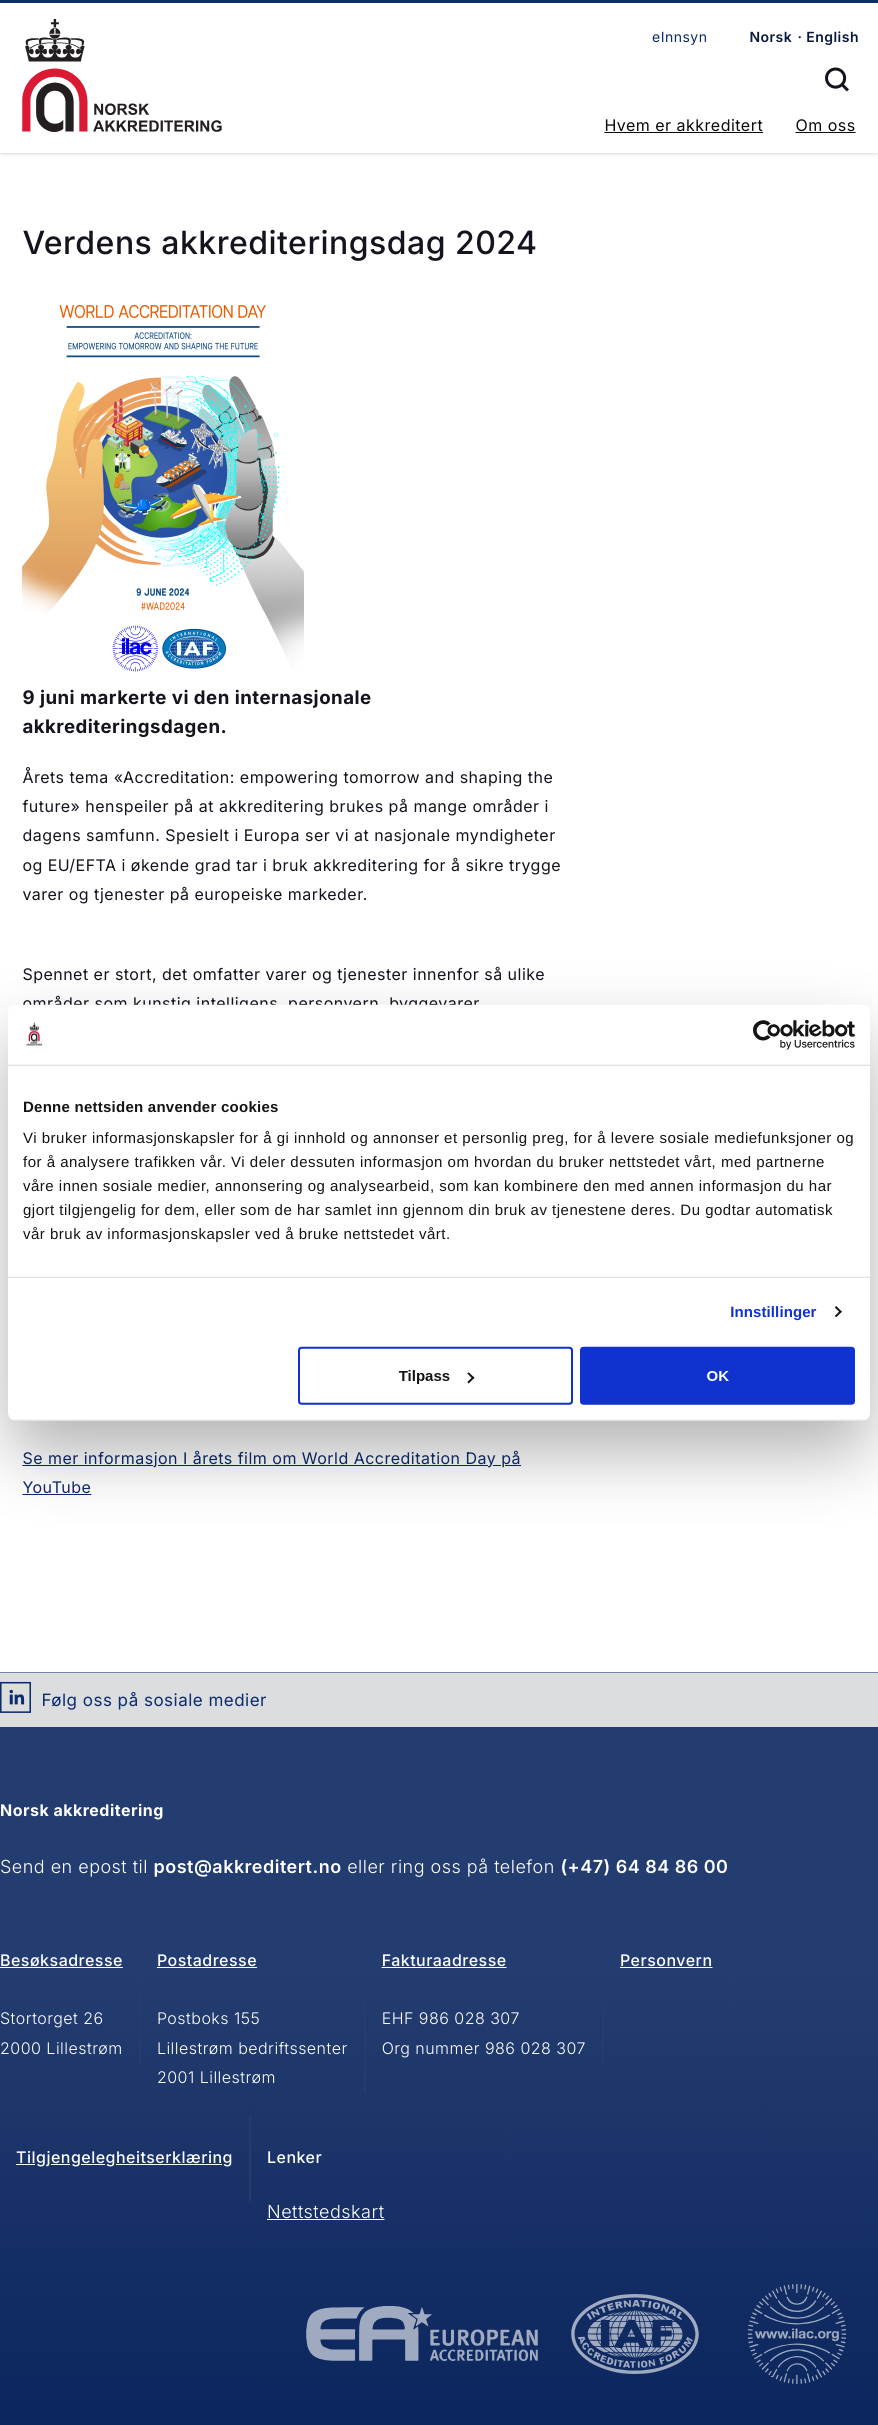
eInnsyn (679, 37)
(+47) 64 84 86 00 (644, 1867)
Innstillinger (773, 1311)
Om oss (825, 125)
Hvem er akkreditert (683, 125)
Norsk (770, 37)
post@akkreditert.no (248, 1867)
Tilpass (436, 1375)
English (832, 37)
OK (717, 1375)
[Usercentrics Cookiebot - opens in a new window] (767, 1034)
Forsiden (122, 75)
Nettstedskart (326, 2212)
